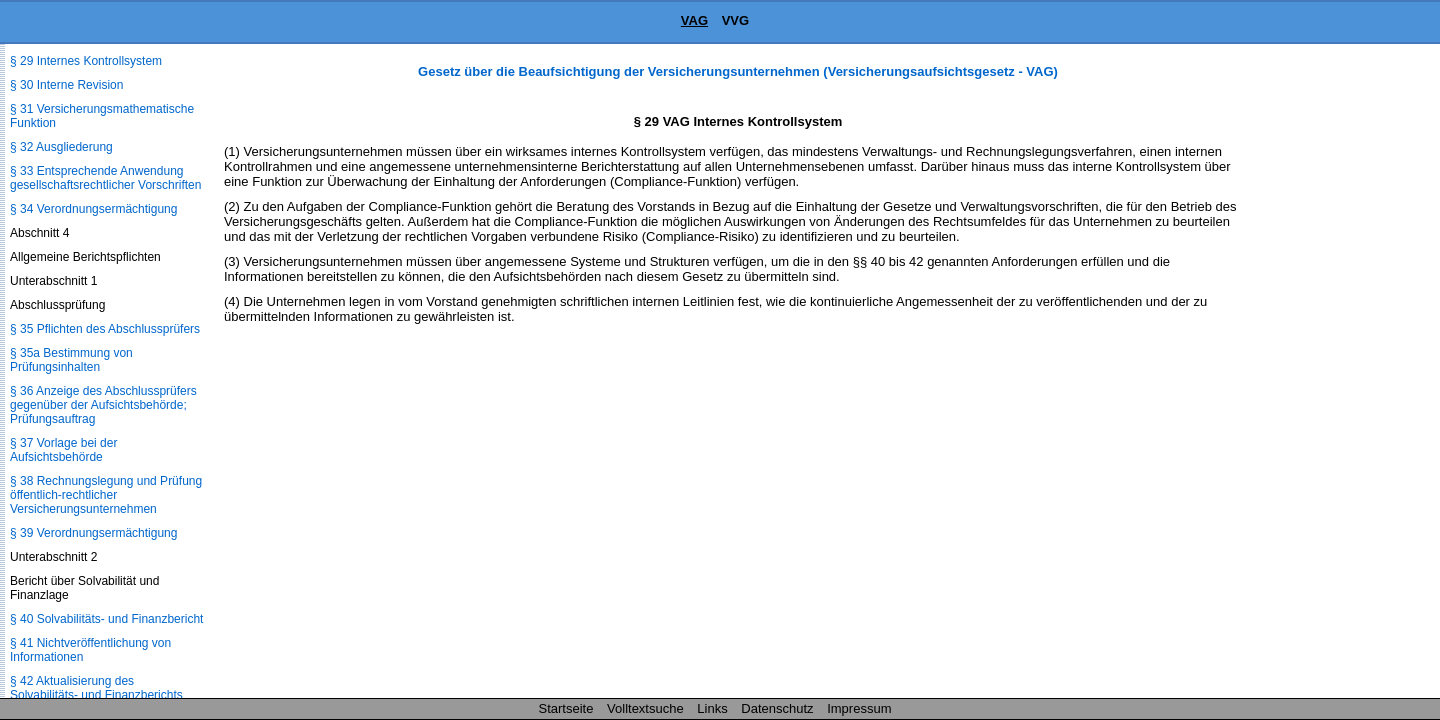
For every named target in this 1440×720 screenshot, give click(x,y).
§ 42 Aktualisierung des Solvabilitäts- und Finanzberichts (96, 688)
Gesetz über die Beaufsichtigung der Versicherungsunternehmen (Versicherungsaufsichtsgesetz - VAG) (738, 71)
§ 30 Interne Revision (66, 85)
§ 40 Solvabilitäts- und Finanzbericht (106, 619)
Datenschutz (777, 708)
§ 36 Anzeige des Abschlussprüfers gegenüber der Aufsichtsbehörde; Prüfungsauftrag (103, 405)
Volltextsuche (645, 708)
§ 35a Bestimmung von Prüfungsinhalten (71, 360)
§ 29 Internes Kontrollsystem (86, 61)
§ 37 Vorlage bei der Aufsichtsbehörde (63, 450)
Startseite (566, 708)
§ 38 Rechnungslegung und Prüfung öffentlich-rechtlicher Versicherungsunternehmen (106, 495)
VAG (694, 20)
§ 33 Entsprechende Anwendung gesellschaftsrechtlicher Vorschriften (105, 178)
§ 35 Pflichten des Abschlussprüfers (105, 329)
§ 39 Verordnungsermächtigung (93, 533)
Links (712, 708)
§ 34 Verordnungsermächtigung (93, 209)
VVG (735, 20)
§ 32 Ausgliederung (61, 147)
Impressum (859, 708)
